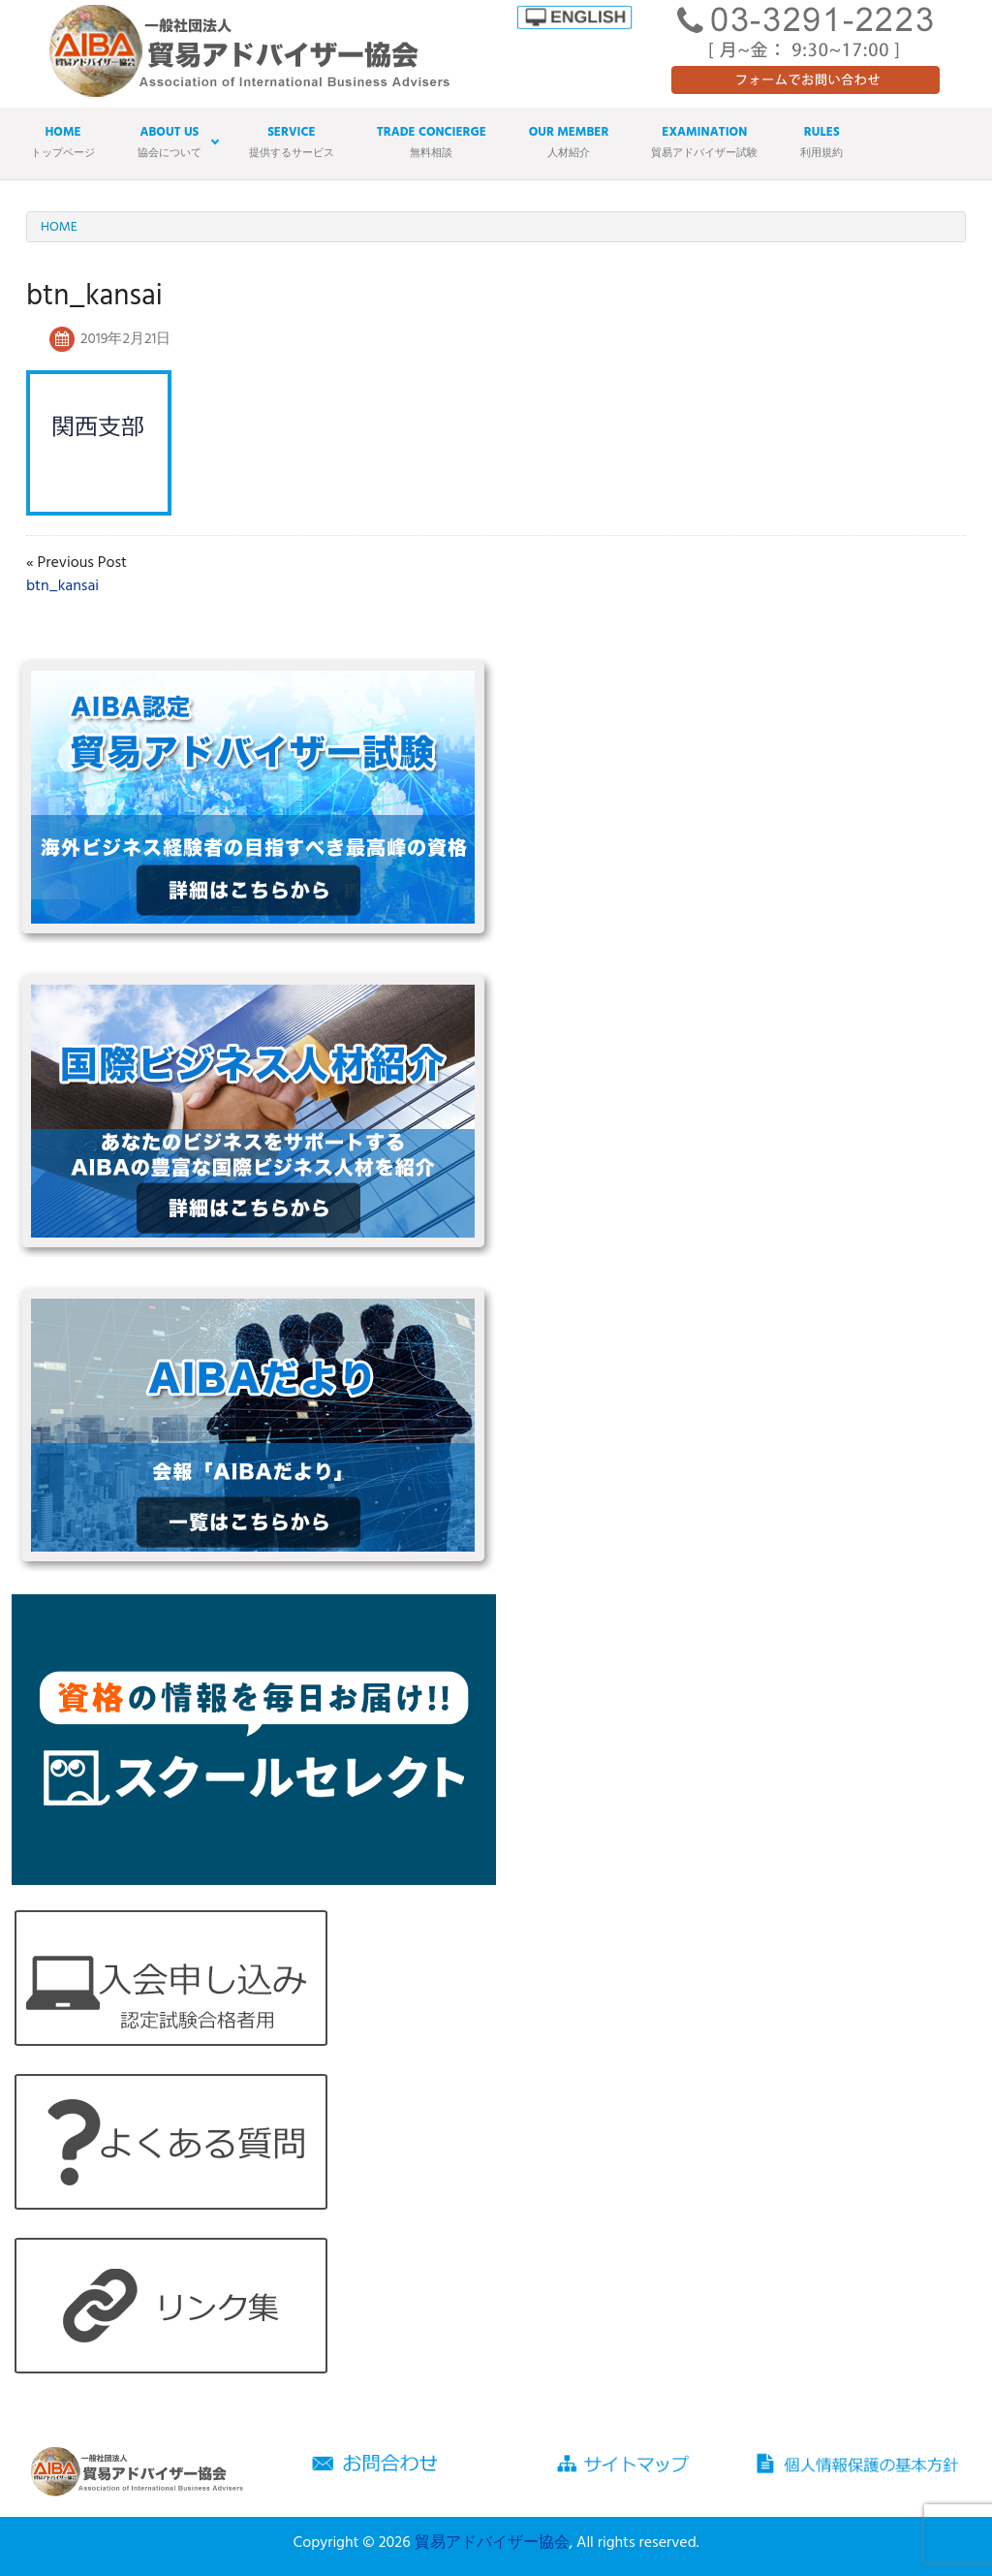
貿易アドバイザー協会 (492, 2543)
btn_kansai (62, 586)
